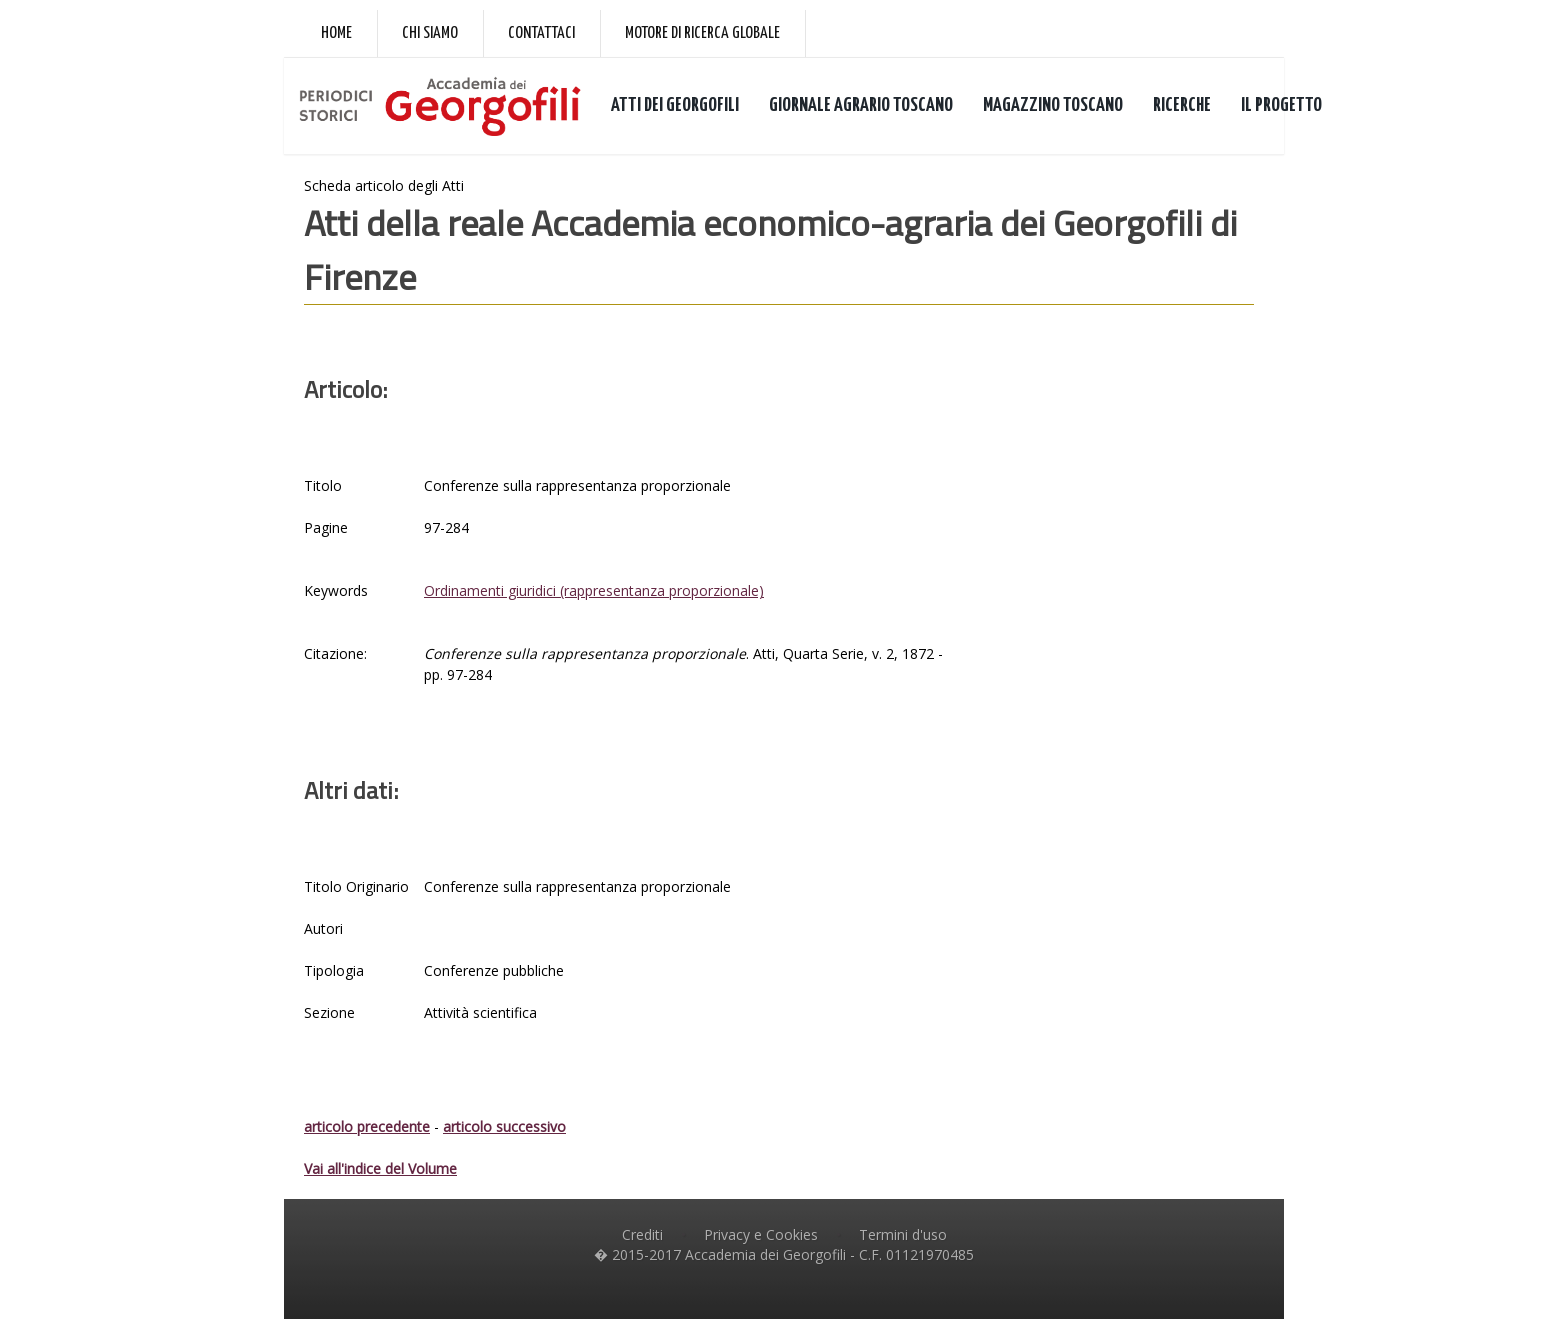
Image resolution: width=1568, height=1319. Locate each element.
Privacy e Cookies (761, 1234)
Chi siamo (430, 33)
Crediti (642, 1234)
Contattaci (541, 33)
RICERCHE (1182, 105)
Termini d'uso (903, 1234)
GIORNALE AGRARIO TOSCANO (861, 105)
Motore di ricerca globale (702, 33)
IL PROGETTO (1281, 105)
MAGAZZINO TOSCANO (1053, 105)
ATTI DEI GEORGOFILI (675, 105)
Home (336, 33)
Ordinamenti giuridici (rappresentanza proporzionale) (594, 590)
